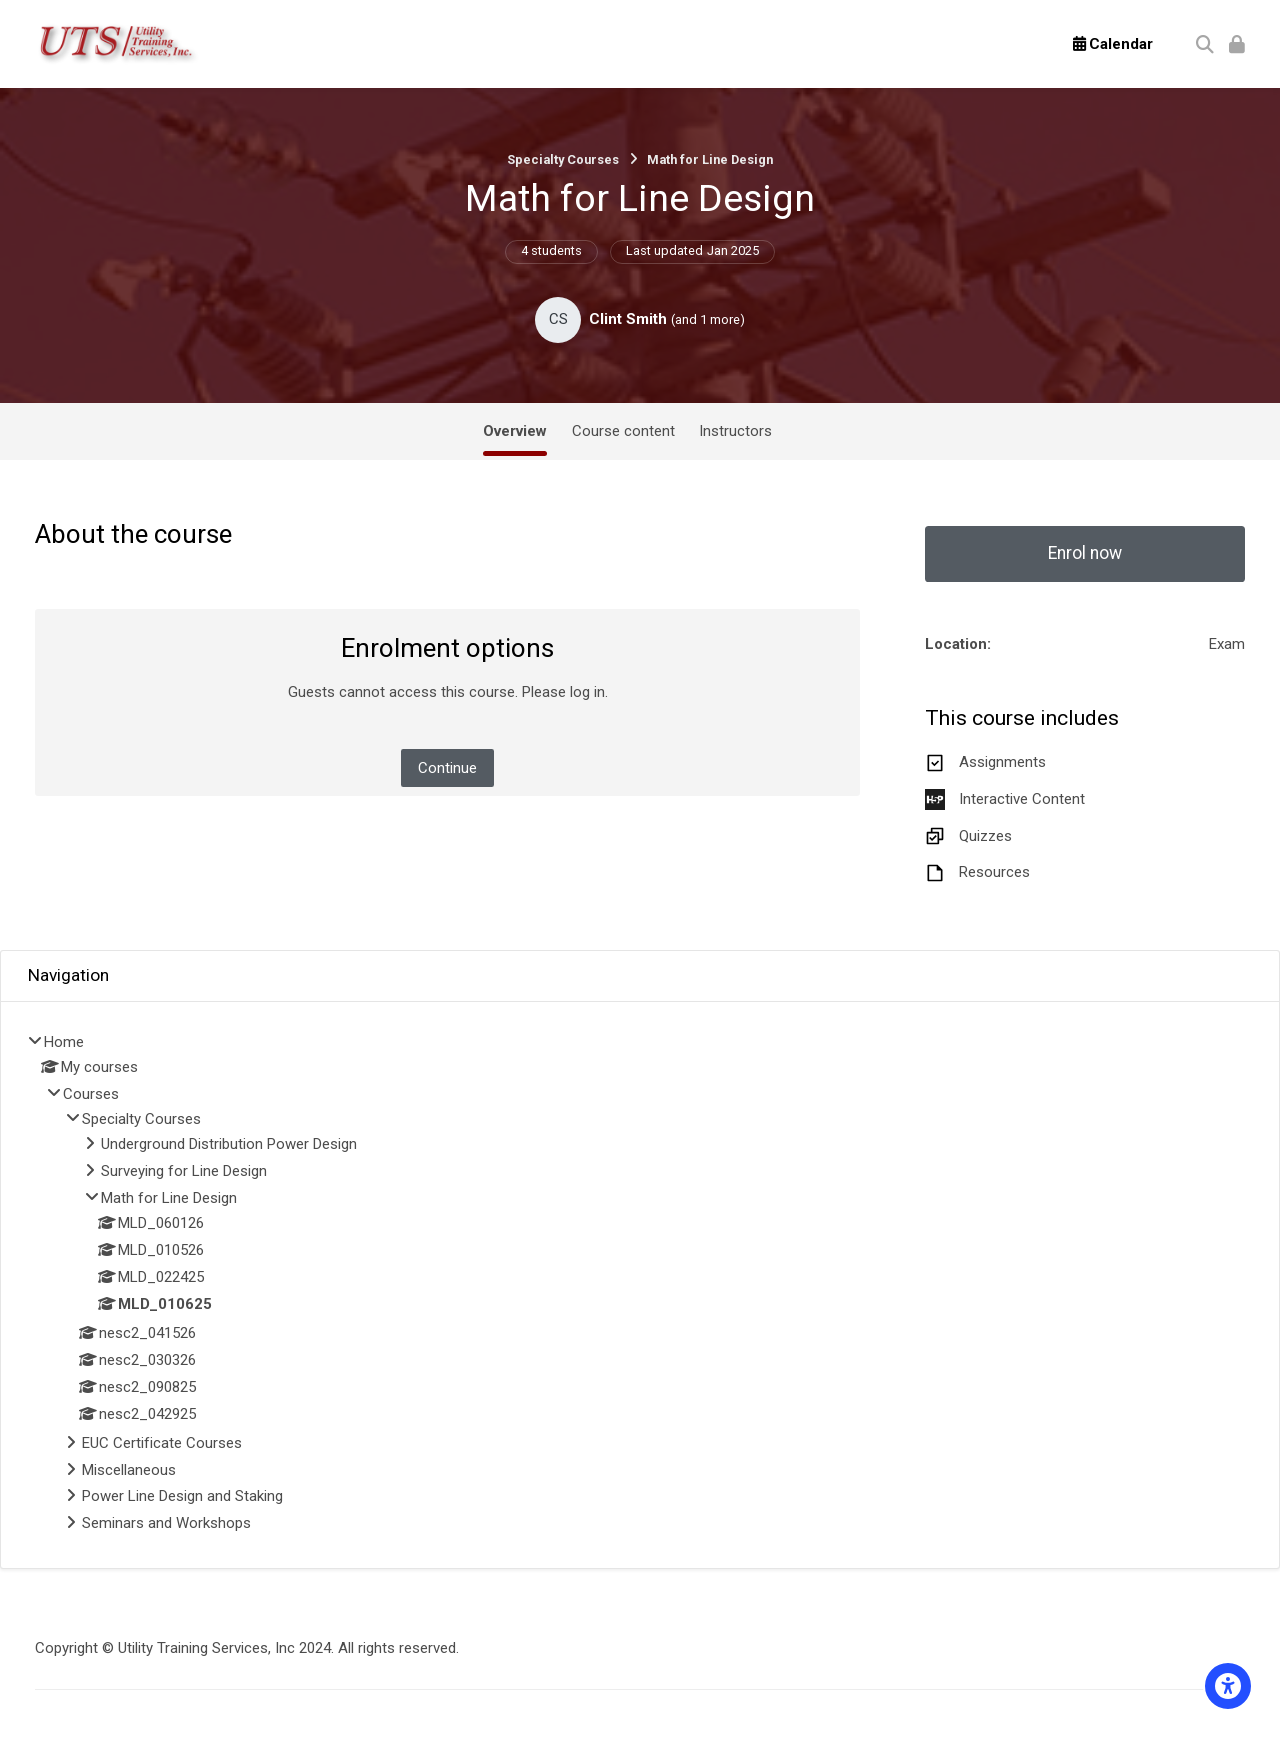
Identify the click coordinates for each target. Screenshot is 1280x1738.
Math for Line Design (710, 159)
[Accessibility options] (1228, 1686)
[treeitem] (640, 1285)
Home (64, 1042)
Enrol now (1085, 553)
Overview (515, 431)
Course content (623, 431)
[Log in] (1237, 44)
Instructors (735, 431)
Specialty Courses (563, 159)
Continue (447, 768)
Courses (91, 1094)
